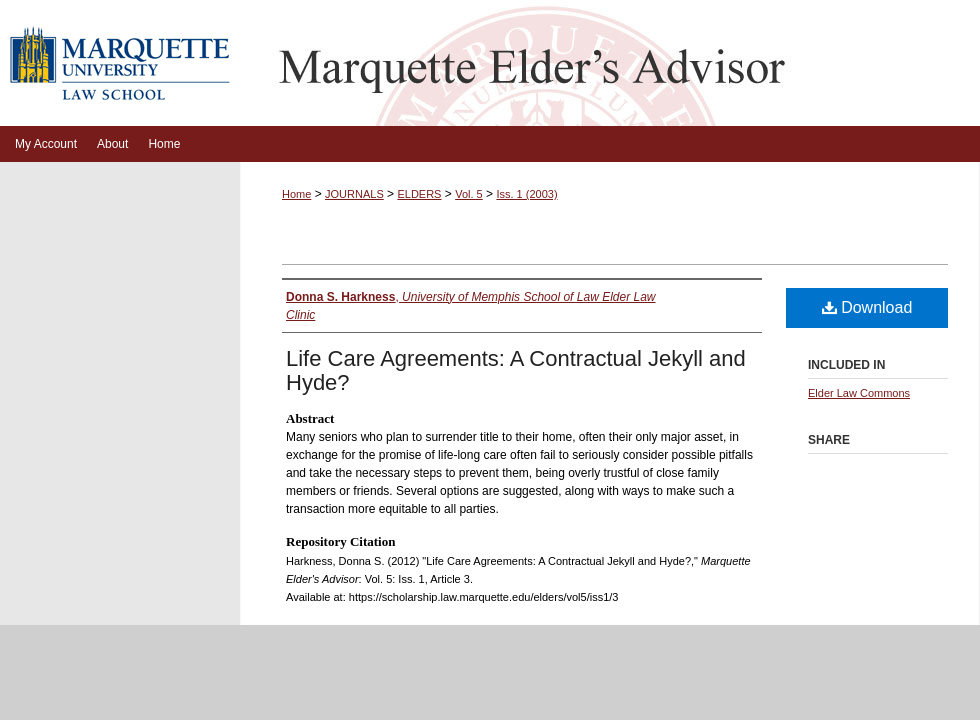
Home (296, 194)
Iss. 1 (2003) (526, 194)
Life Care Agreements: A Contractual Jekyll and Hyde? (516, 370)
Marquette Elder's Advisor (610, 63)
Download (867, 307)
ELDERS (419, 194)
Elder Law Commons (859, 393)
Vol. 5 (469, 194)
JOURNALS (354, 194)
